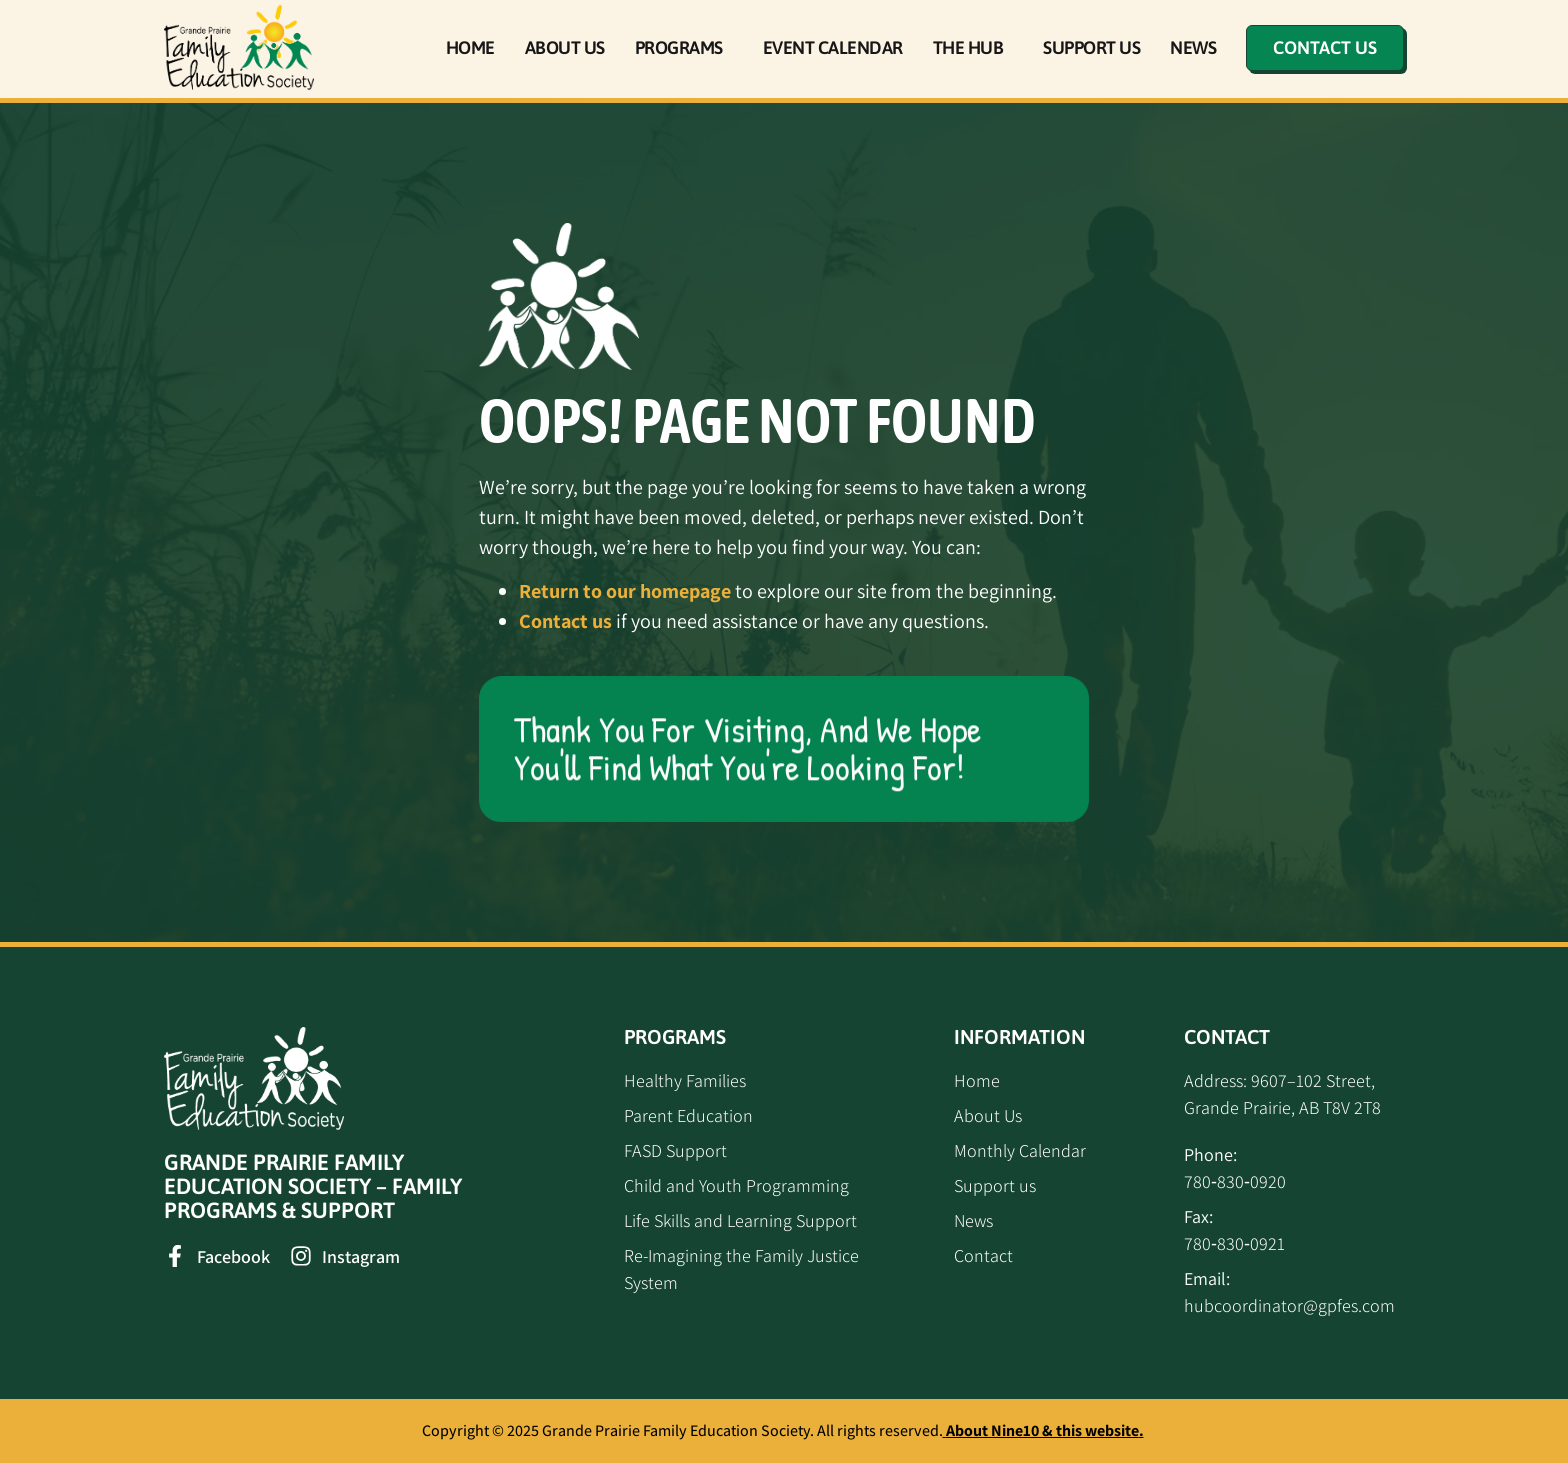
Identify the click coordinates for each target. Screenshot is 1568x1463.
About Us (565, 47)
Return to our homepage (625, 591)
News (1193, 47)
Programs (684, 47)
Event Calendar (833, 47)
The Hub (973, 47)
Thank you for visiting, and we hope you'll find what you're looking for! (747, 748)
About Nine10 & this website (1042, 1430)
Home (470, 47)
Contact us (565, 621)
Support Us (1091, 47)
